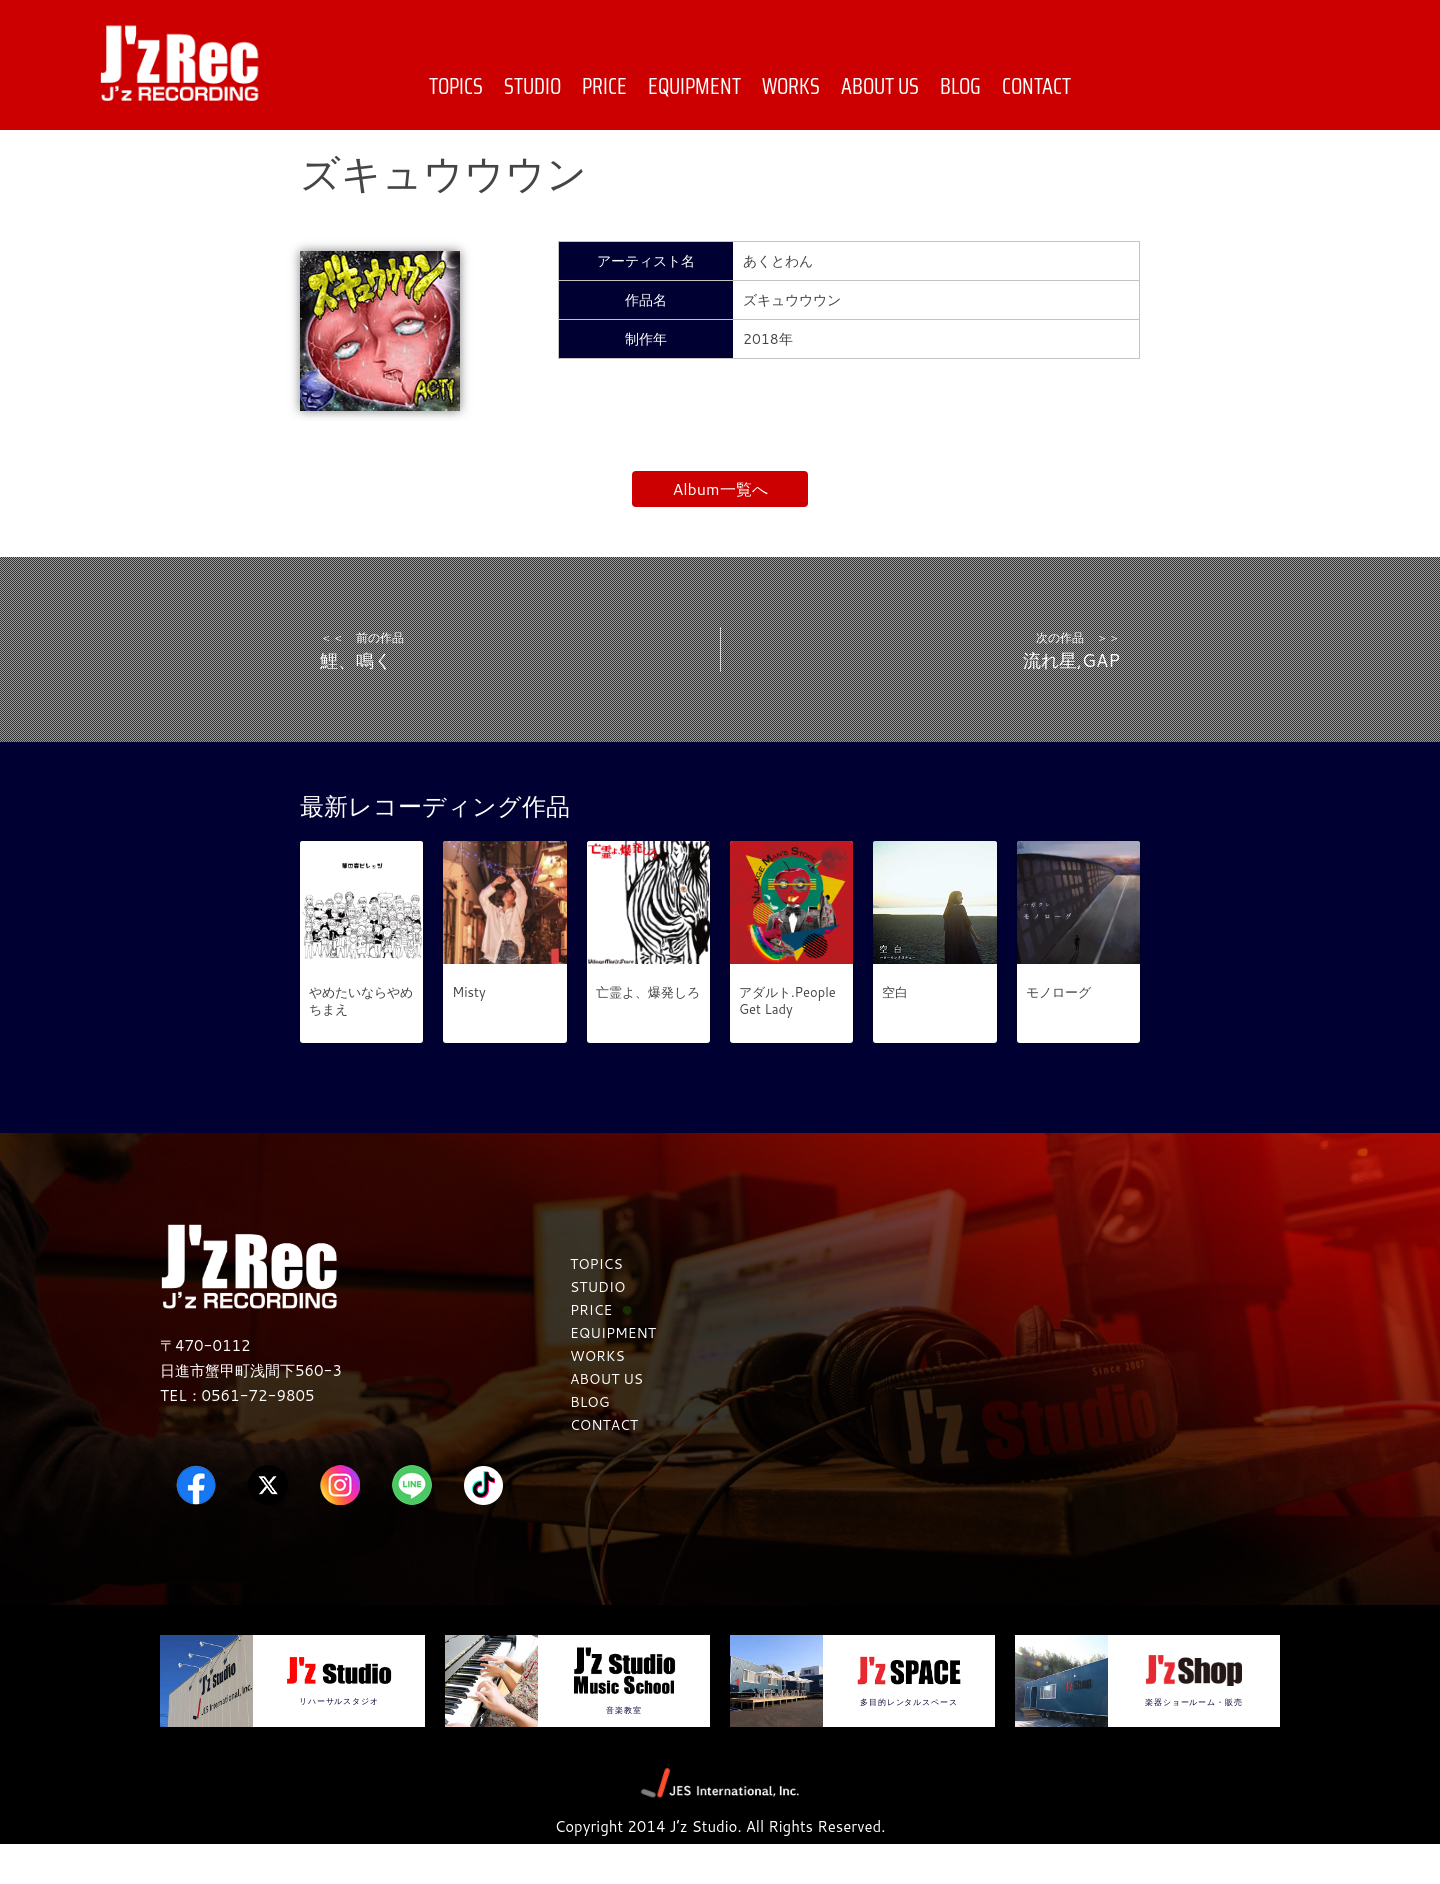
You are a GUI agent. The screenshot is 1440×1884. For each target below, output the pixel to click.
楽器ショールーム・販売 (1193, 1740)
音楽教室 (624, 1748)
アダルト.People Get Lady (787, 1040)
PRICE (604, 86)
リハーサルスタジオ (338, 1739)
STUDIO (532, 86)
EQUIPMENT (694, 86)
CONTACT (1036, 86)
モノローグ (1058, 1032)
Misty (468, 1032)
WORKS (791, 86)
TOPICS (456, 86)
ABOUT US (880, 86)
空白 (895, 1032)
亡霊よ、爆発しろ (648, 1032)
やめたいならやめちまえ (361, 1040)
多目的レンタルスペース (908, 1740)
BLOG (960, 86)
